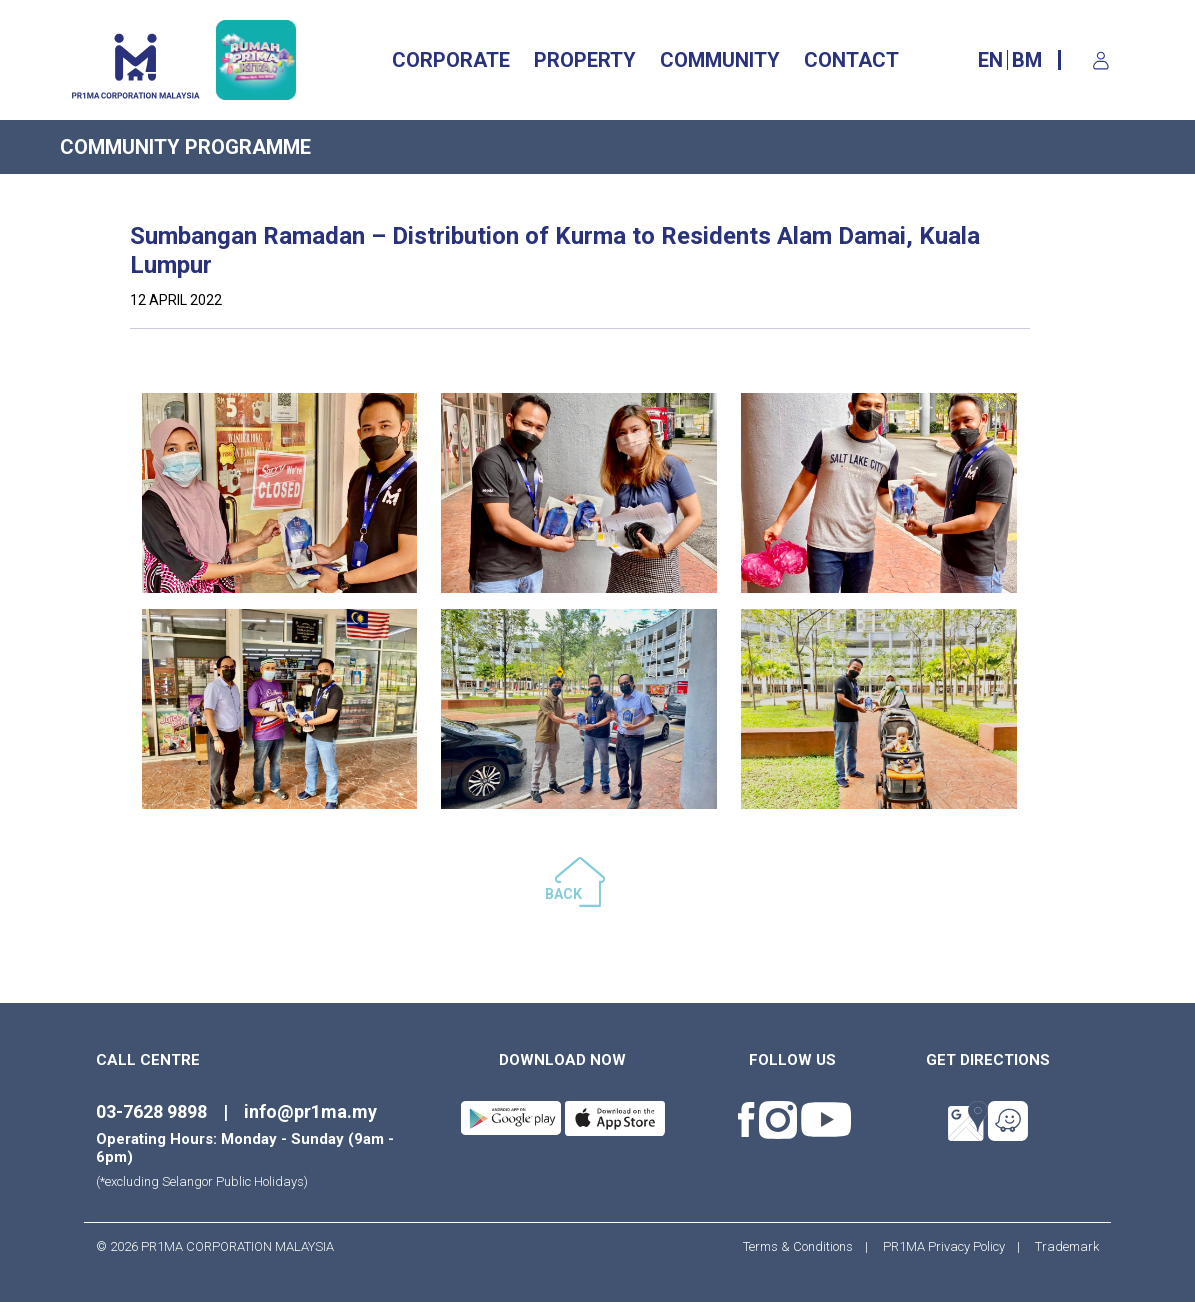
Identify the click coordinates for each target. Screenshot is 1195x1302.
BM (1027, 60)
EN (990, 60)
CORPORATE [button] (451, 60)
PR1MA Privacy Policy (944, 1246)
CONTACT (851, 60)
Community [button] (720, 60)
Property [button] (585, 60)
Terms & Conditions (804, 1246)
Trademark (1061, 1246)
